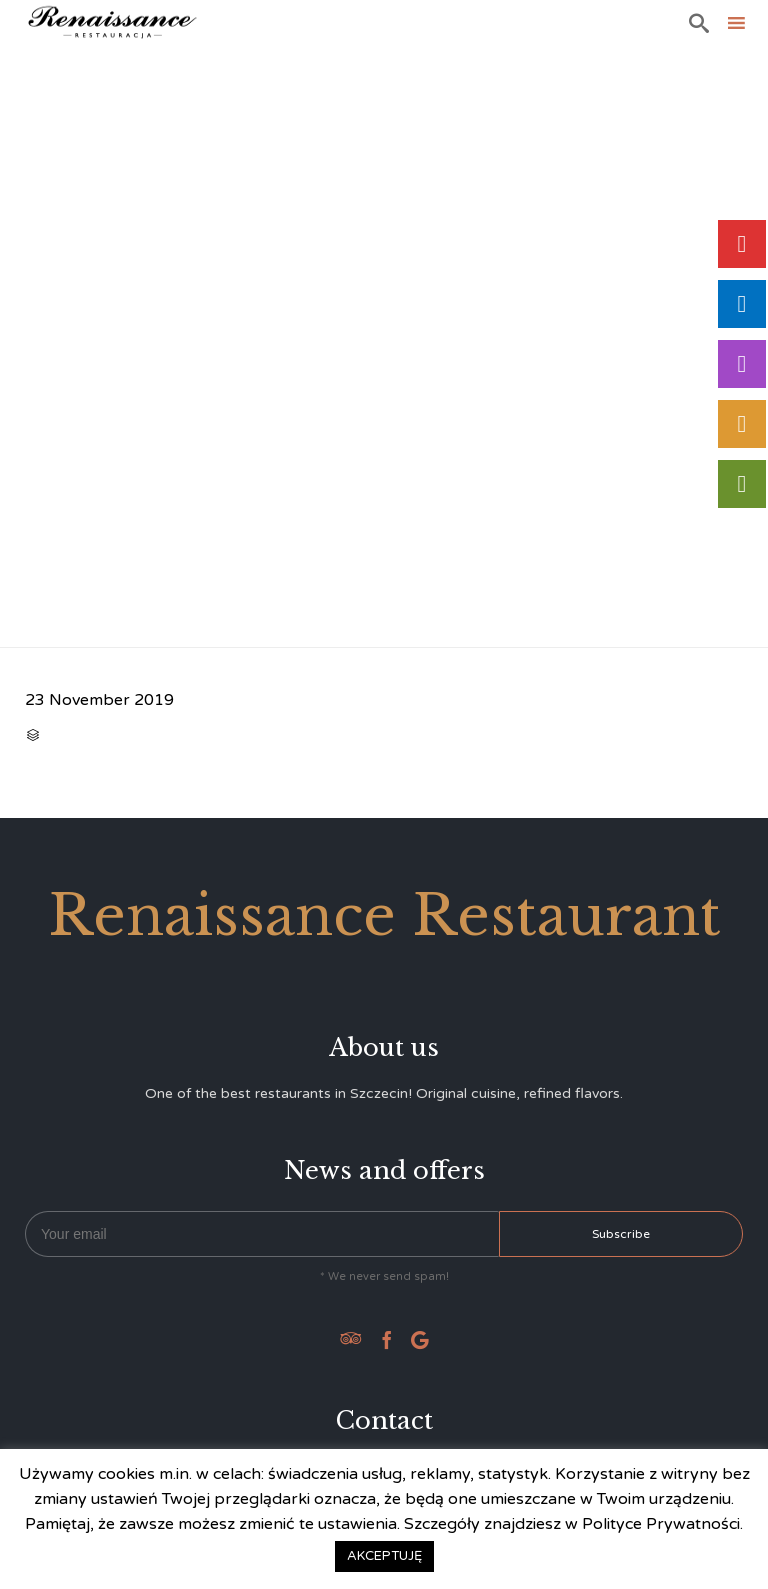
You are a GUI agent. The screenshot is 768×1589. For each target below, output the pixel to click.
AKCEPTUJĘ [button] (384, 1556)
